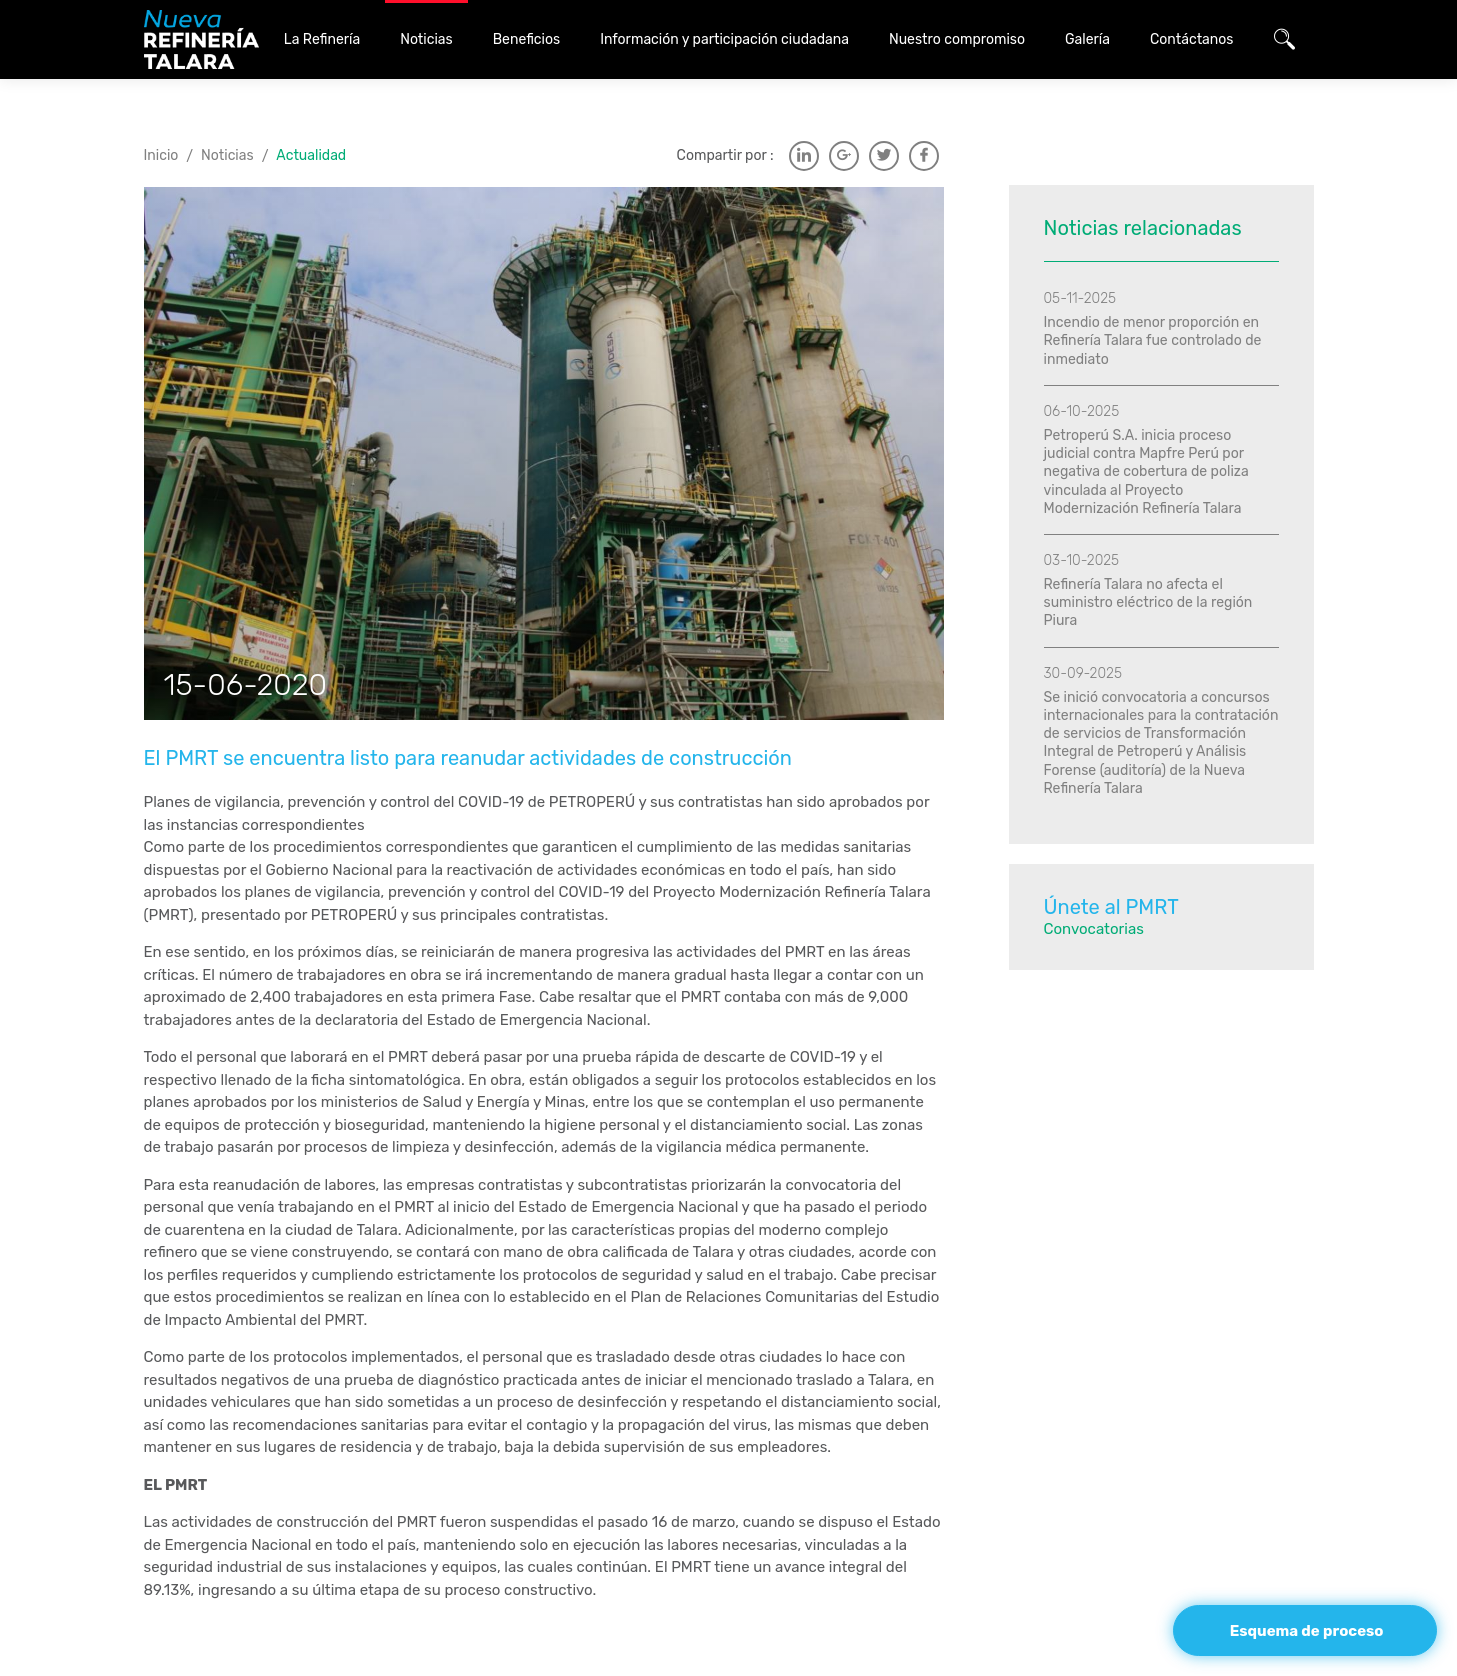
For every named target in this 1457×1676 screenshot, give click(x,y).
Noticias (227, 155)
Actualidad (311, 155)
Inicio (161, 155)
